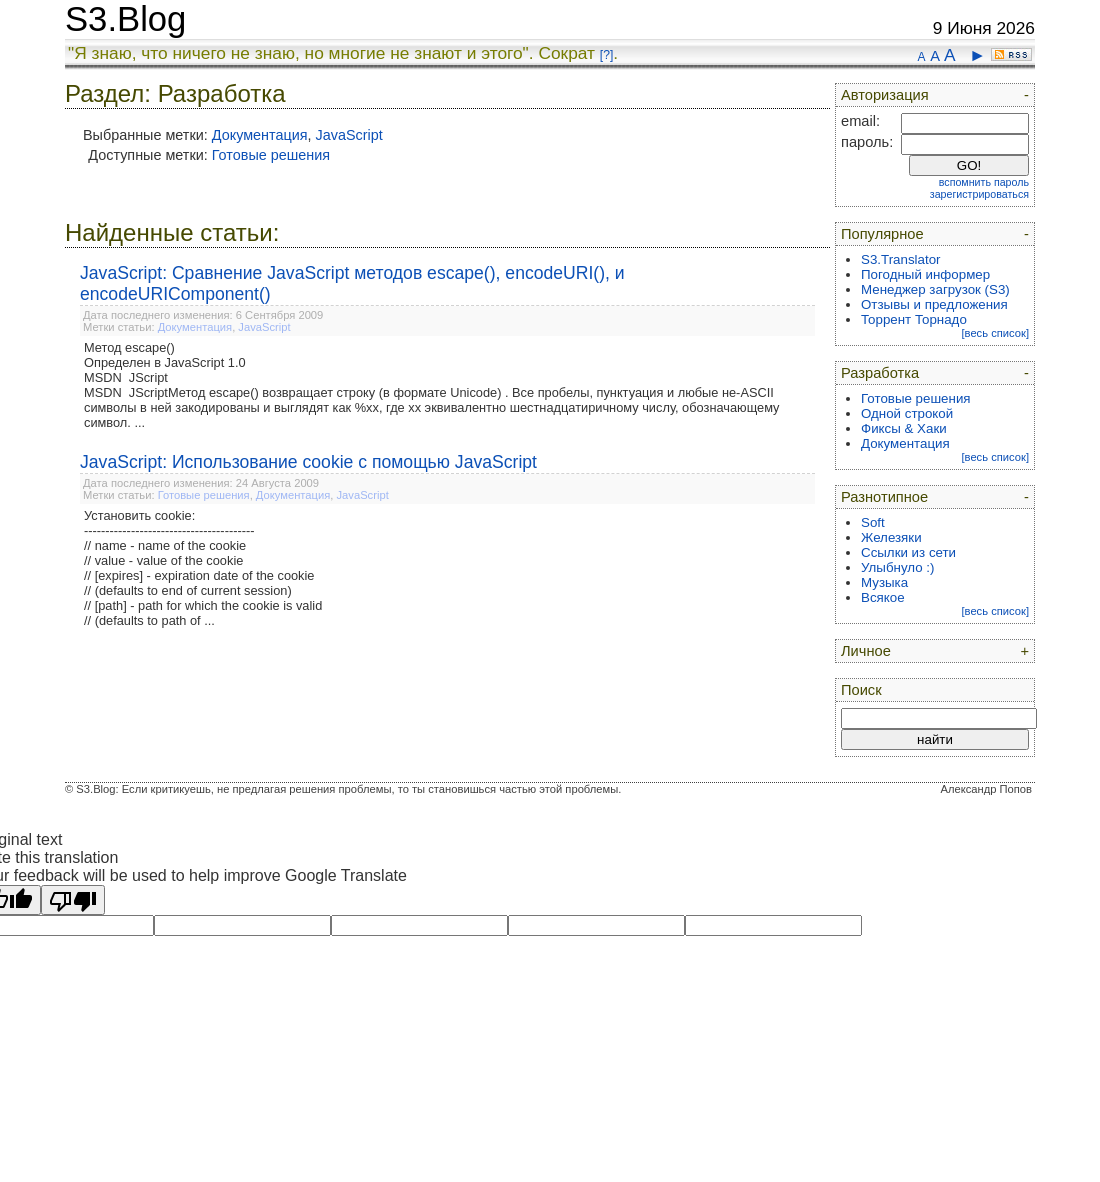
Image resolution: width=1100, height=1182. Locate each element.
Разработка (880, 373)
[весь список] (995, 333)
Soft (873, 522)
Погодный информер (925, 274)
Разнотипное (884, 497)
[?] (606, 55)
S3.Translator (901, 259)
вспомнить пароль (984, 182)
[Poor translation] (73, 900)
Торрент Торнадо (914, 319)
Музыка (884, 582)
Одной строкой (907, 413)
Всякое (883, 597)
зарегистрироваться (979, 194)
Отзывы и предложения (934, 304)
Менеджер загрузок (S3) (935, 289)
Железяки (891, 537)
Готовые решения (271, 155)
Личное (866, 651)
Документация (260, 135)
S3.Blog (125, 19)
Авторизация (885, 95)
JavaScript (349, 135)
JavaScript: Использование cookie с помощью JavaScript (308, 462)
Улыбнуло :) (897, 567)
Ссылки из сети (908, 552)
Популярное (882, 234)
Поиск (861, 690)
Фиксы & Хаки (904, 428)
